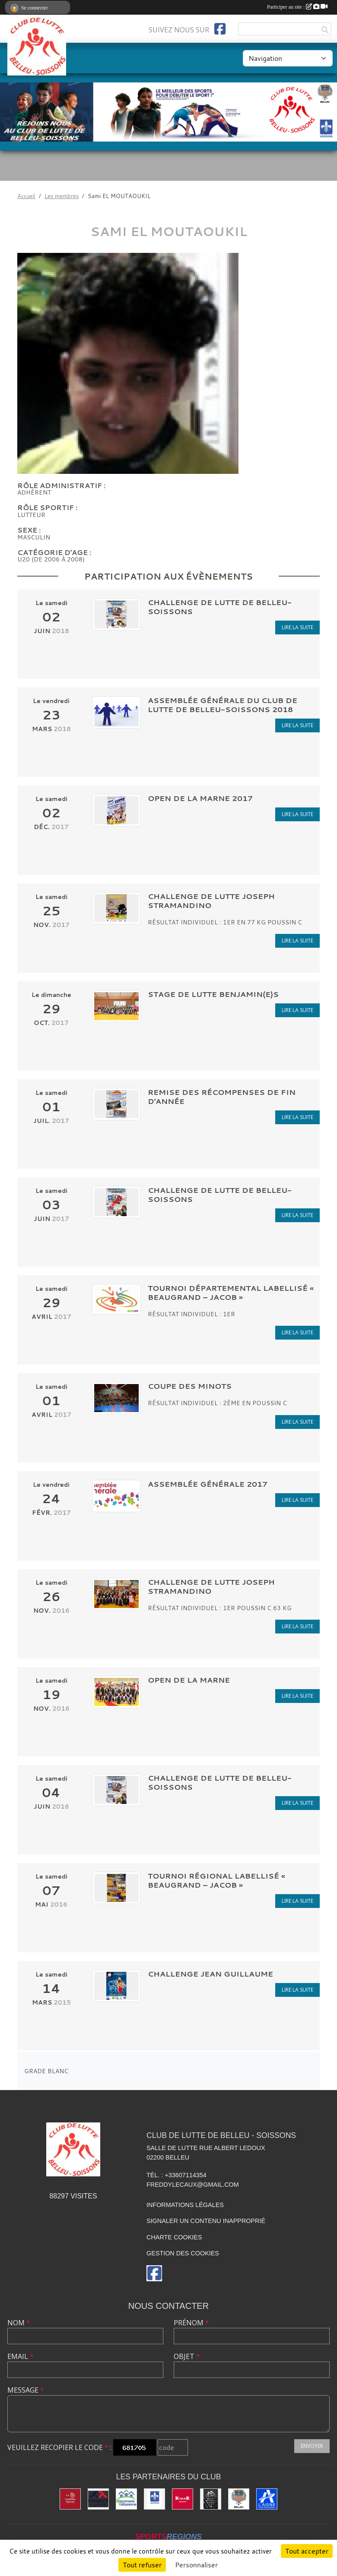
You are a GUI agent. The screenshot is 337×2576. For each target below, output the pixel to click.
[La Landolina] (70, 2499)
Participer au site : (297, 7)
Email (20, 2356)
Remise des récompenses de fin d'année (222, 1096)
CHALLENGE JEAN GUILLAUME (210, 1974)
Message (25, 2390)
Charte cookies (174, 2237)
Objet (187, 2356)
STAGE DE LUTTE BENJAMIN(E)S (213, 994)
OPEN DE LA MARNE (189, 1680)
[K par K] (182, 2499)
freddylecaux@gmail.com (192, 2184)
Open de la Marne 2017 (200, 798)
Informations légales (185, 2204)
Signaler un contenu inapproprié (205, 2220)
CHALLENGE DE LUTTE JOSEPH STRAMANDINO (211, 900)
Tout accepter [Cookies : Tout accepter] (306, 2551)
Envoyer (312, 2446)
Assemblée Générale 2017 (207, 1484)
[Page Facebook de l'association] (220, 28)
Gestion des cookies (182, 2253)
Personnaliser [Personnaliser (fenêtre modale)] (196, 2565)
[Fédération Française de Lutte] (98, 2499)
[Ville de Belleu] (238, 2499)
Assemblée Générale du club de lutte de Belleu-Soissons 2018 (222, 704)
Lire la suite (297, 627)
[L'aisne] (266, 2499)
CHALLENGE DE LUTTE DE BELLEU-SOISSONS (220, 606)
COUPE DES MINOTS (190, 1386)
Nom (18, 2322)
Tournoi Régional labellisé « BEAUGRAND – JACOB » (216, 1880)
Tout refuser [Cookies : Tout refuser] (142, 2565)
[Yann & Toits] (210, 2499)
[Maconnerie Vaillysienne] (126, 2499)
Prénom (191, 2322)
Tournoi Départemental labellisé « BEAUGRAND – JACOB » (231, 1292)
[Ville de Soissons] (154, 2499)
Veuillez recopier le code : (59, 2447)
